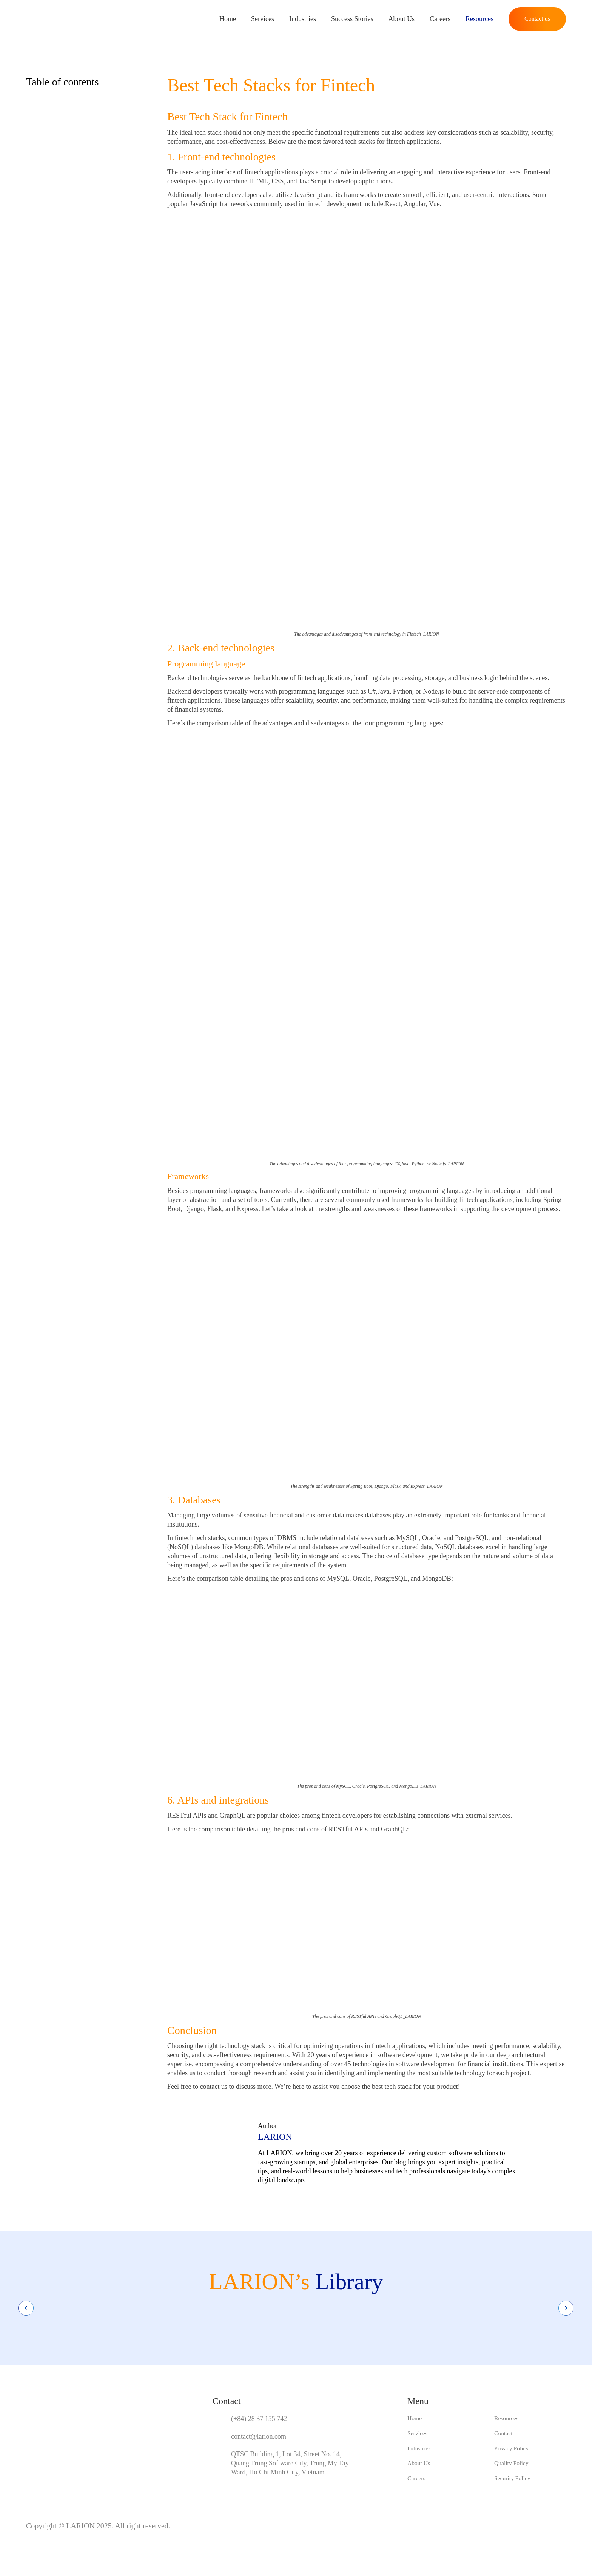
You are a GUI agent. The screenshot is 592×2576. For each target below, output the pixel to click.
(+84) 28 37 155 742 (259, 2418)
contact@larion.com (258, 2436)
